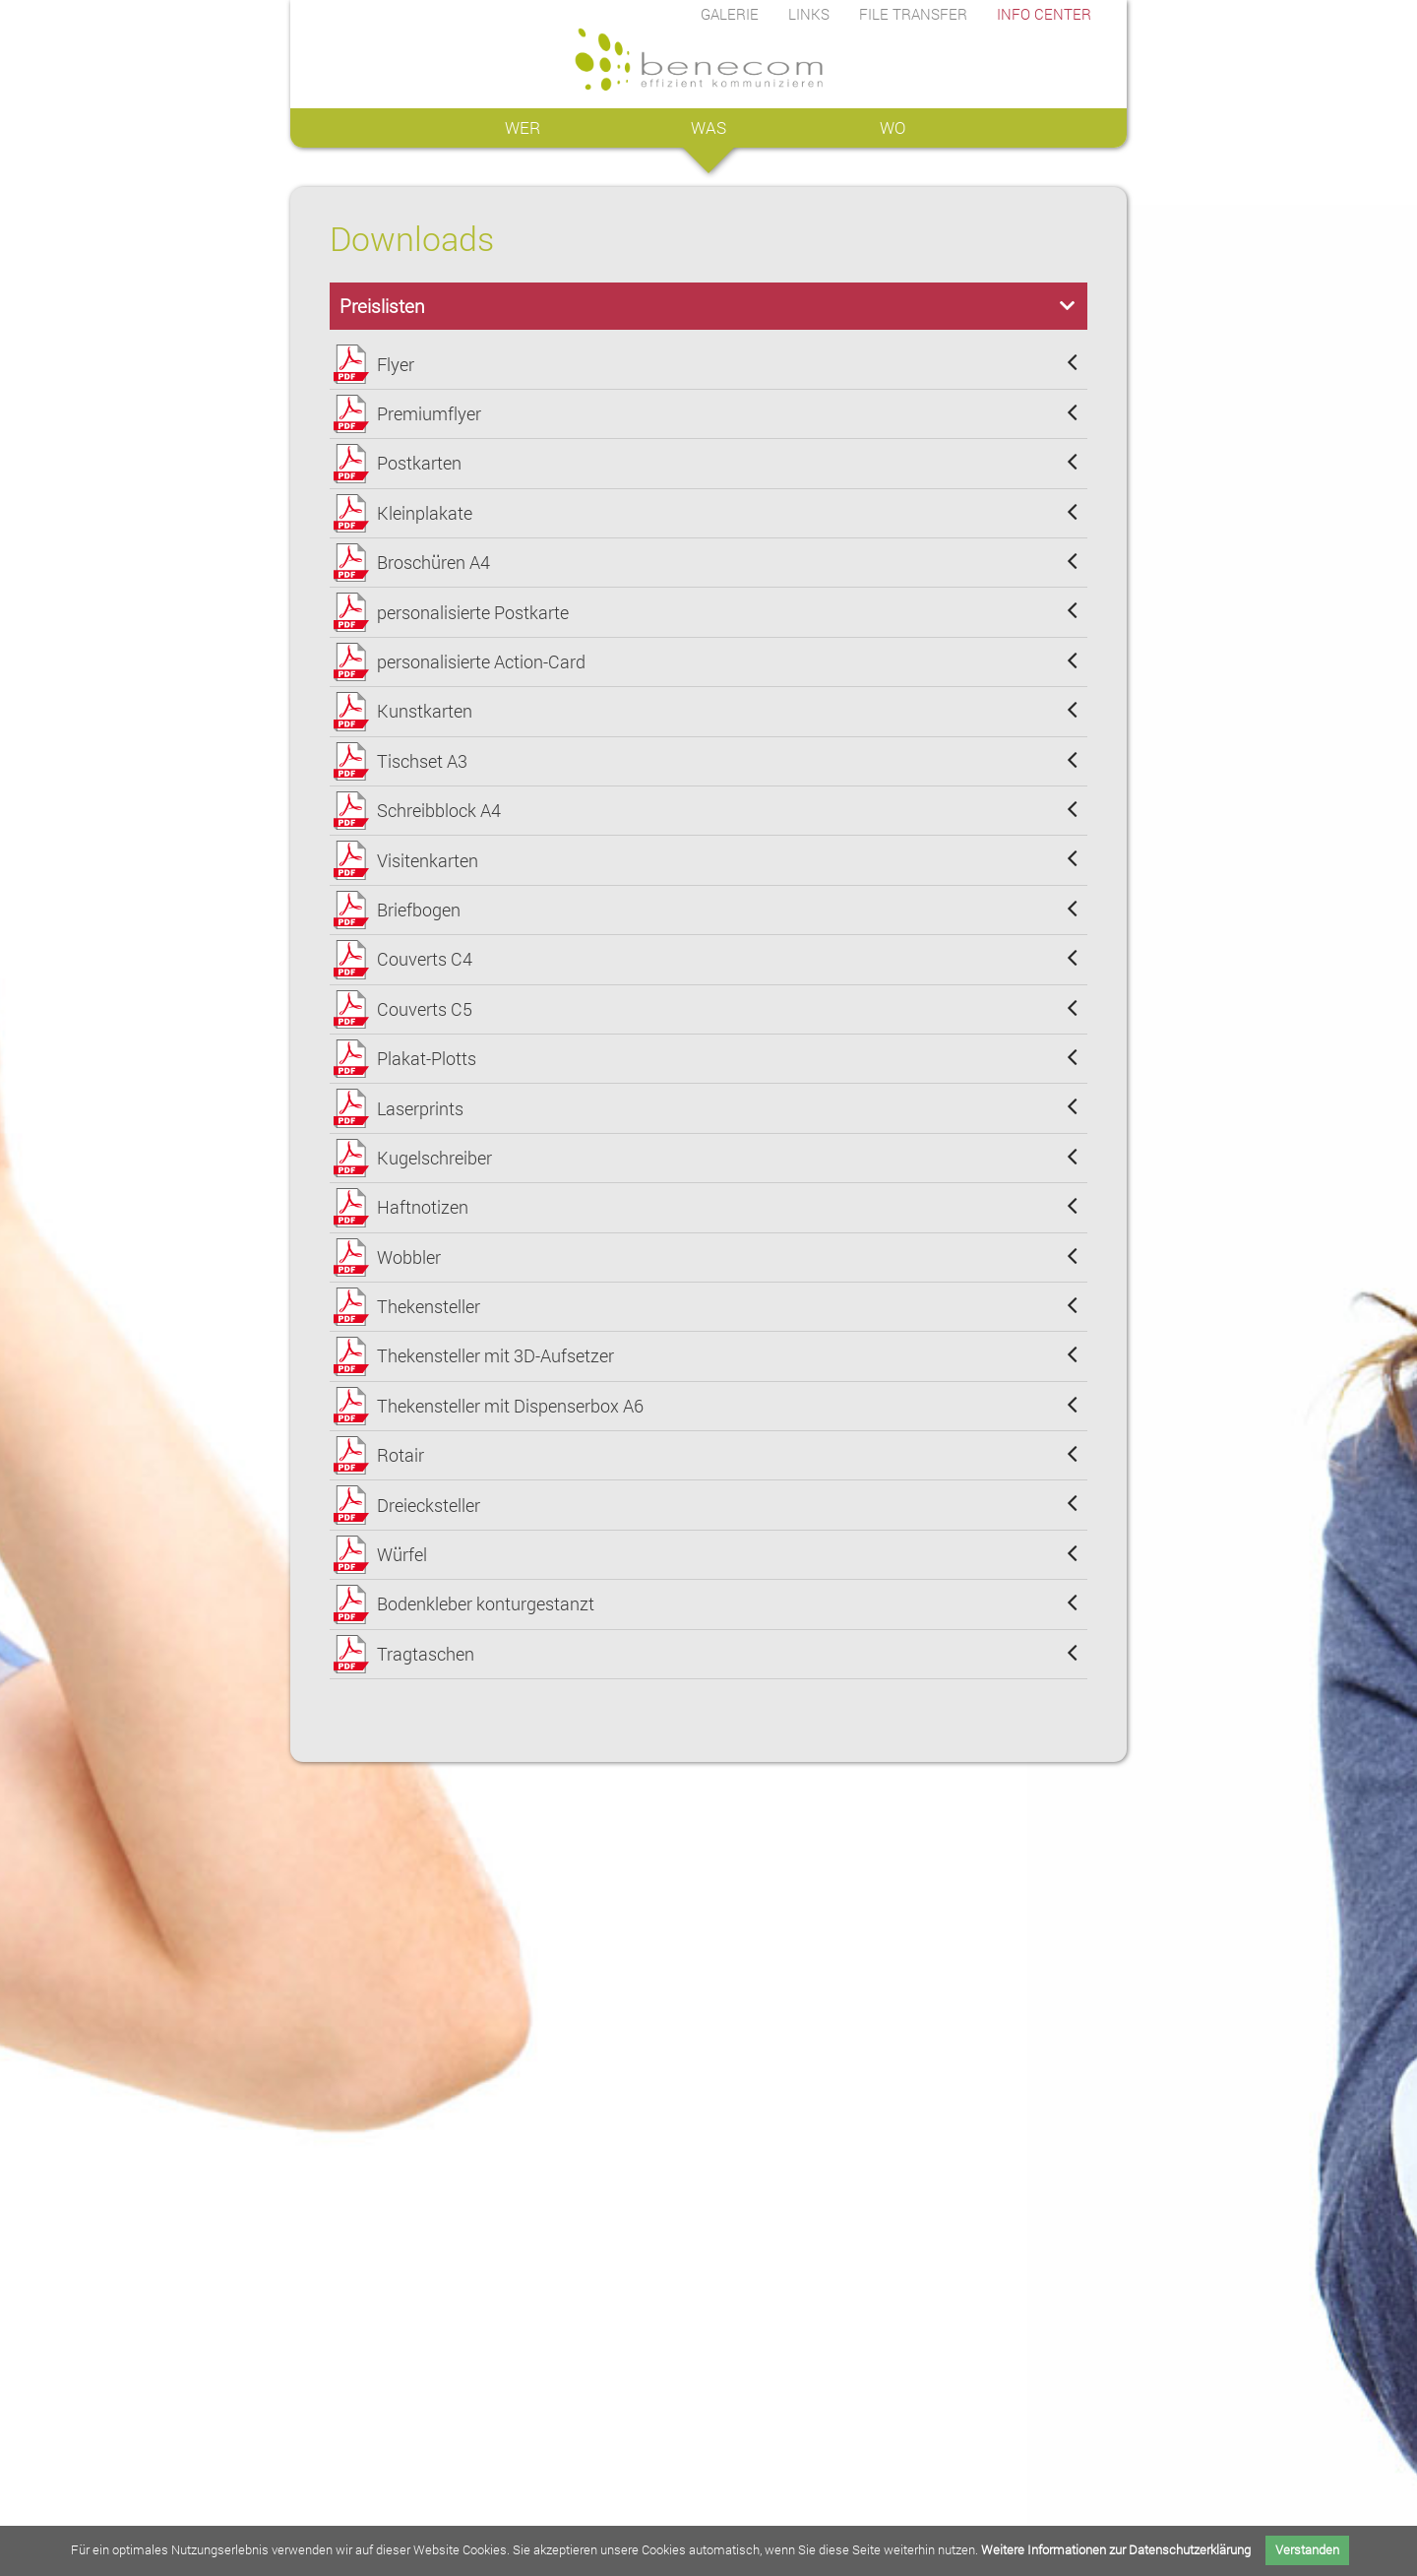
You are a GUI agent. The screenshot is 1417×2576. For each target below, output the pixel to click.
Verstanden (1307, 2549)
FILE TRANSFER (913, 14)
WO (894, 127)
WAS (708, 127)
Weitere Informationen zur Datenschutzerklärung (1116, 2549)
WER (522, 127)
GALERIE (730, 14)
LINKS (809, 14)
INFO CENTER (1044, 14)
